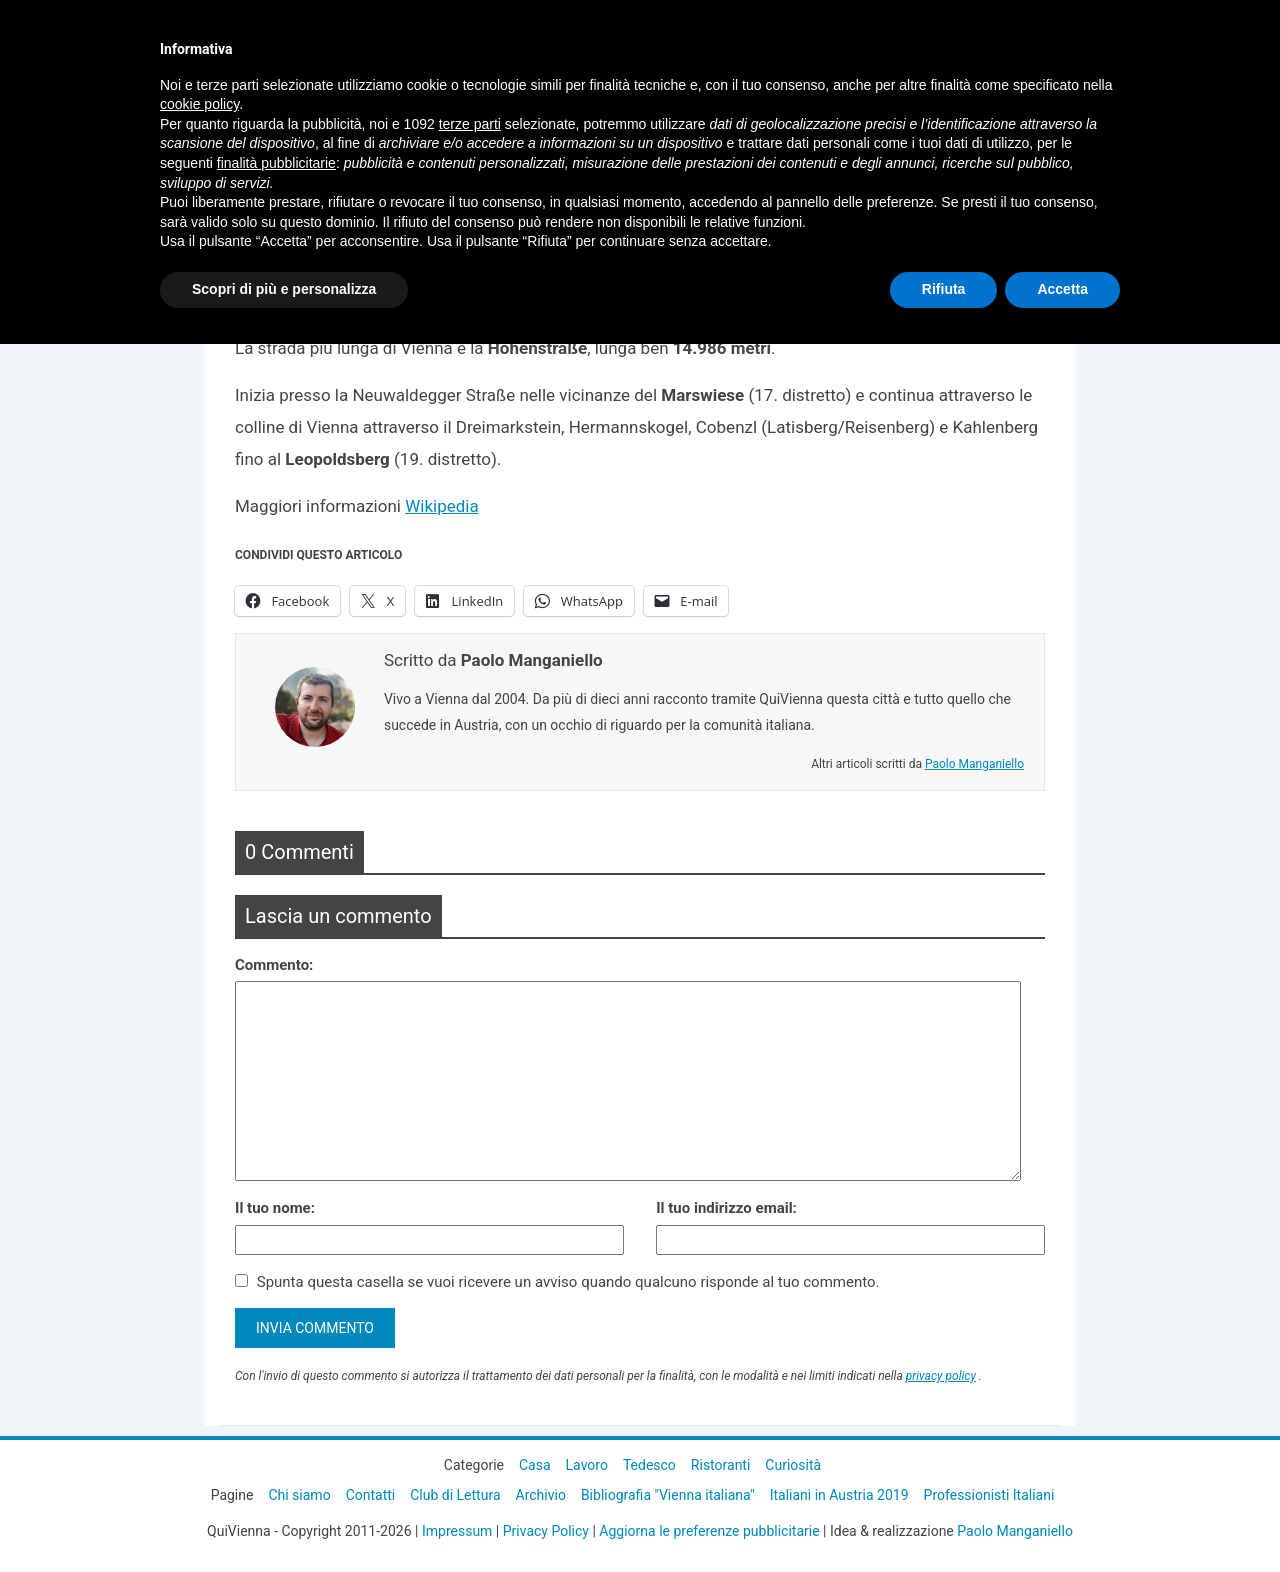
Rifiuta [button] (944, 289)
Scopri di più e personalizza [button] (284, 289)
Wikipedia (442, 506)
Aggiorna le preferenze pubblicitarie (709, 1531)
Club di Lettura (455, 1495)
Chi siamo (299, 1495)
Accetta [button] (1062, 289)
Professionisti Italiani (989, 1495)
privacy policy (941, 1376)
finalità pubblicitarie (276, 163)
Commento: (274, 965)
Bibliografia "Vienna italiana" (668, 1495)
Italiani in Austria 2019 (839, 1495)
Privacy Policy (546, 1531)
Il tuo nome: (275, 1208)
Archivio (541, 1495)
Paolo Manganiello (974, 764)
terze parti (470, 124)
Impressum (457, 1531)
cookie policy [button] (199, 104)
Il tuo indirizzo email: (726, 1208)
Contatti (371, 1495)
